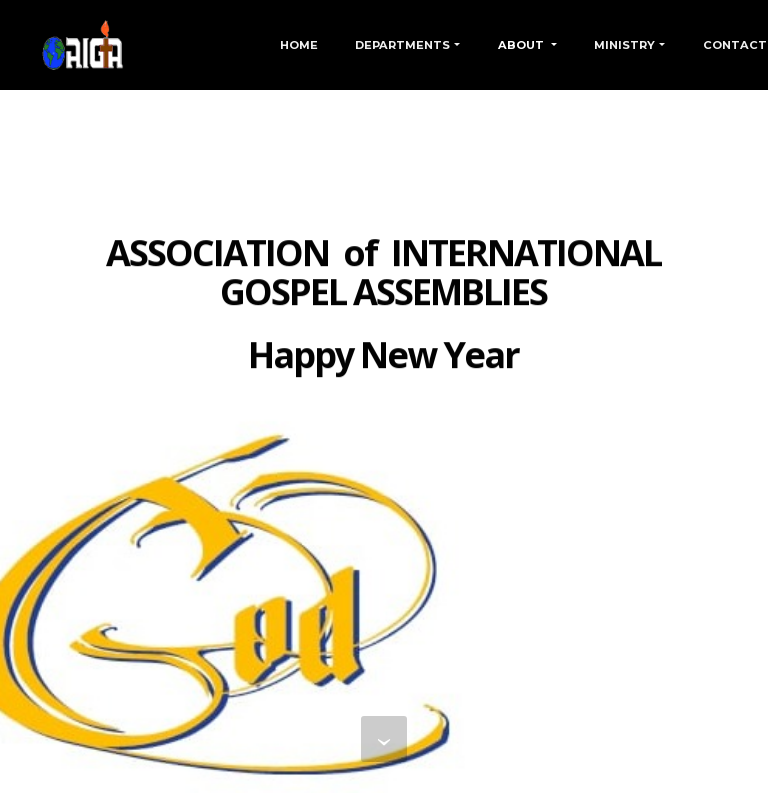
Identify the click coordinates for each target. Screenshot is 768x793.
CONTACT (735, 45)
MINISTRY (624, 45)
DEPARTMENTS (402, 45)
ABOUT (522, 45)
